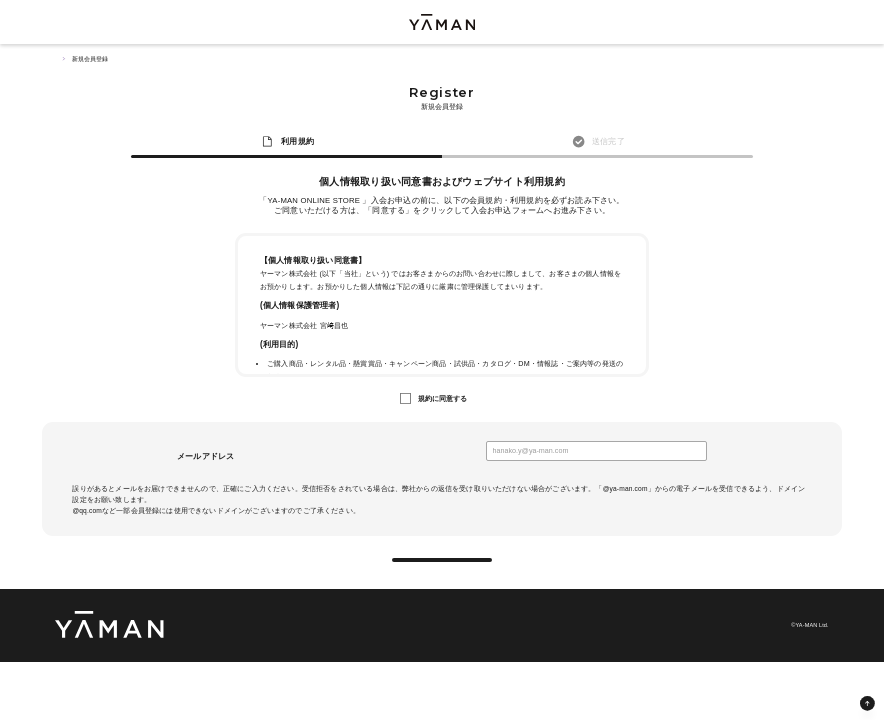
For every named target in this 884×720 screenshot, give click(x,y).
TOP (60, 59)
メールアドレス (205, 456)
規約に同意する (443, 399)
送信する (442, 570)
